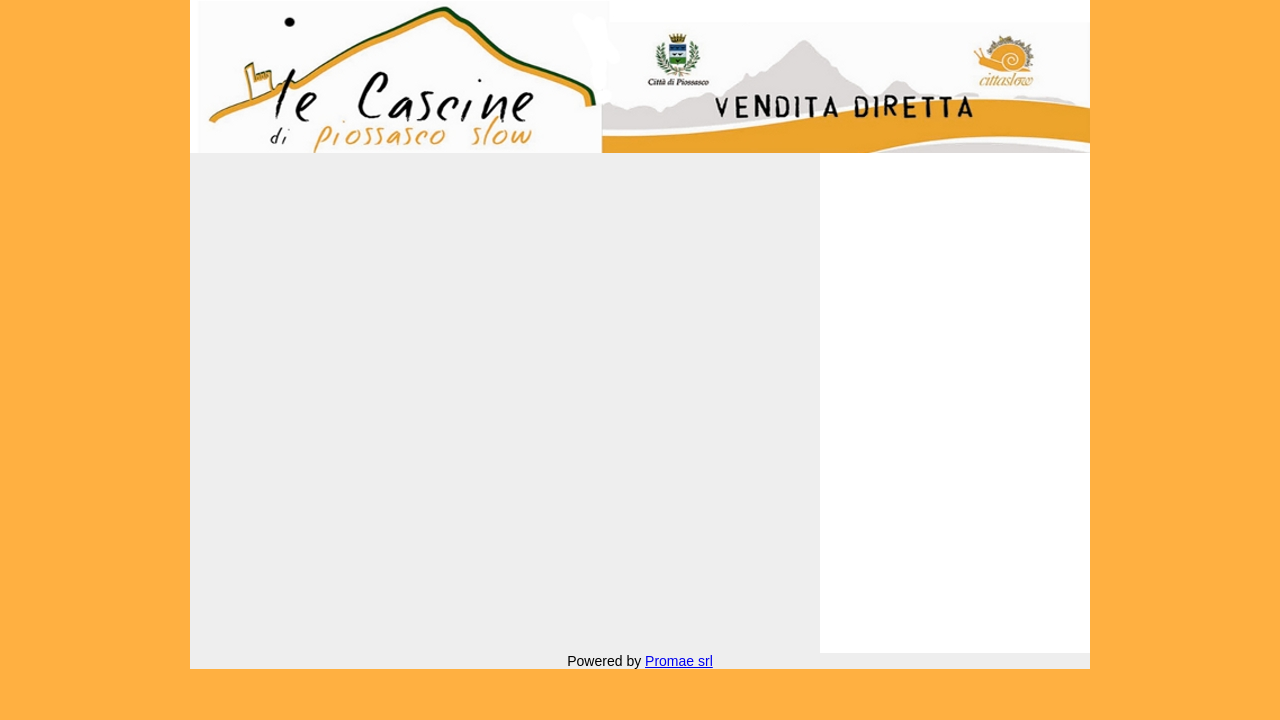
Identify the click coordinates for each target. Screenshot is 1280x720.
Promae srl (679, 661)
